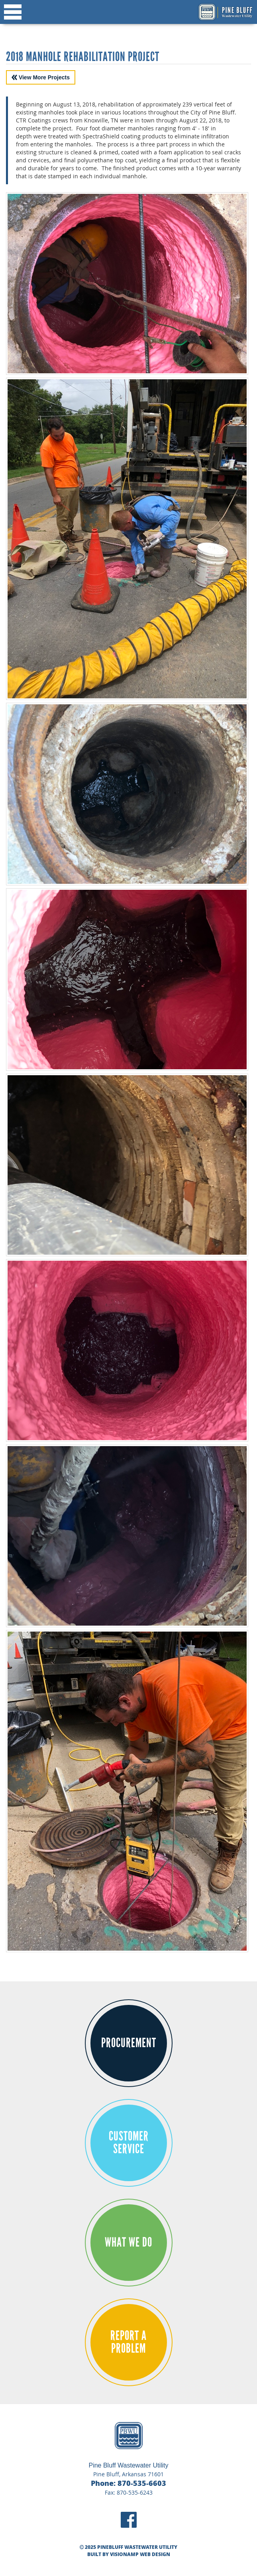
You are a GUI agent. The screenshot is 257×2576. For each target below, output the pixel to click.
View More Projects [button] (41, 77)
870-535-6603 (142, 2483)
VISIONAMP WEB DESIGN (140, 2554)
